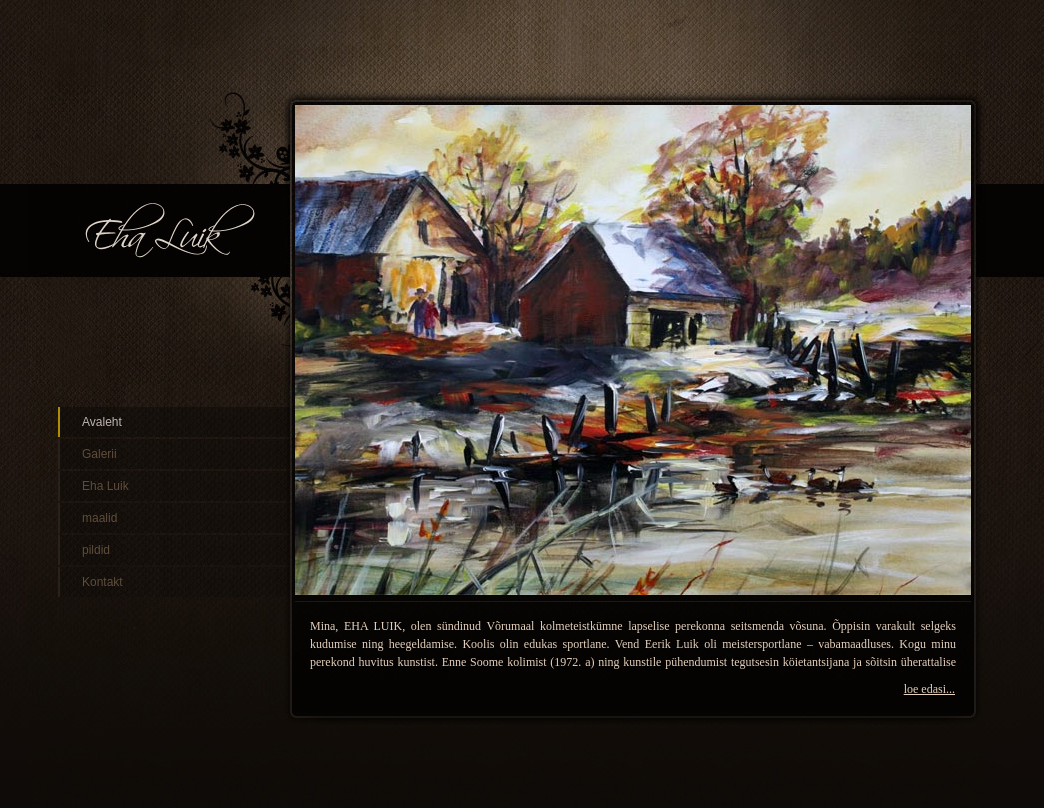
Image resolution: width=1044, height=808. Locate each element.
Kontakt (102, 582)
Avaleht (102, 422)
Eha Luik (105, 486)
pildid (96, 550)
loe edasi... (929, 689)
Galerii (99, 454)
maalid (99, 518)
